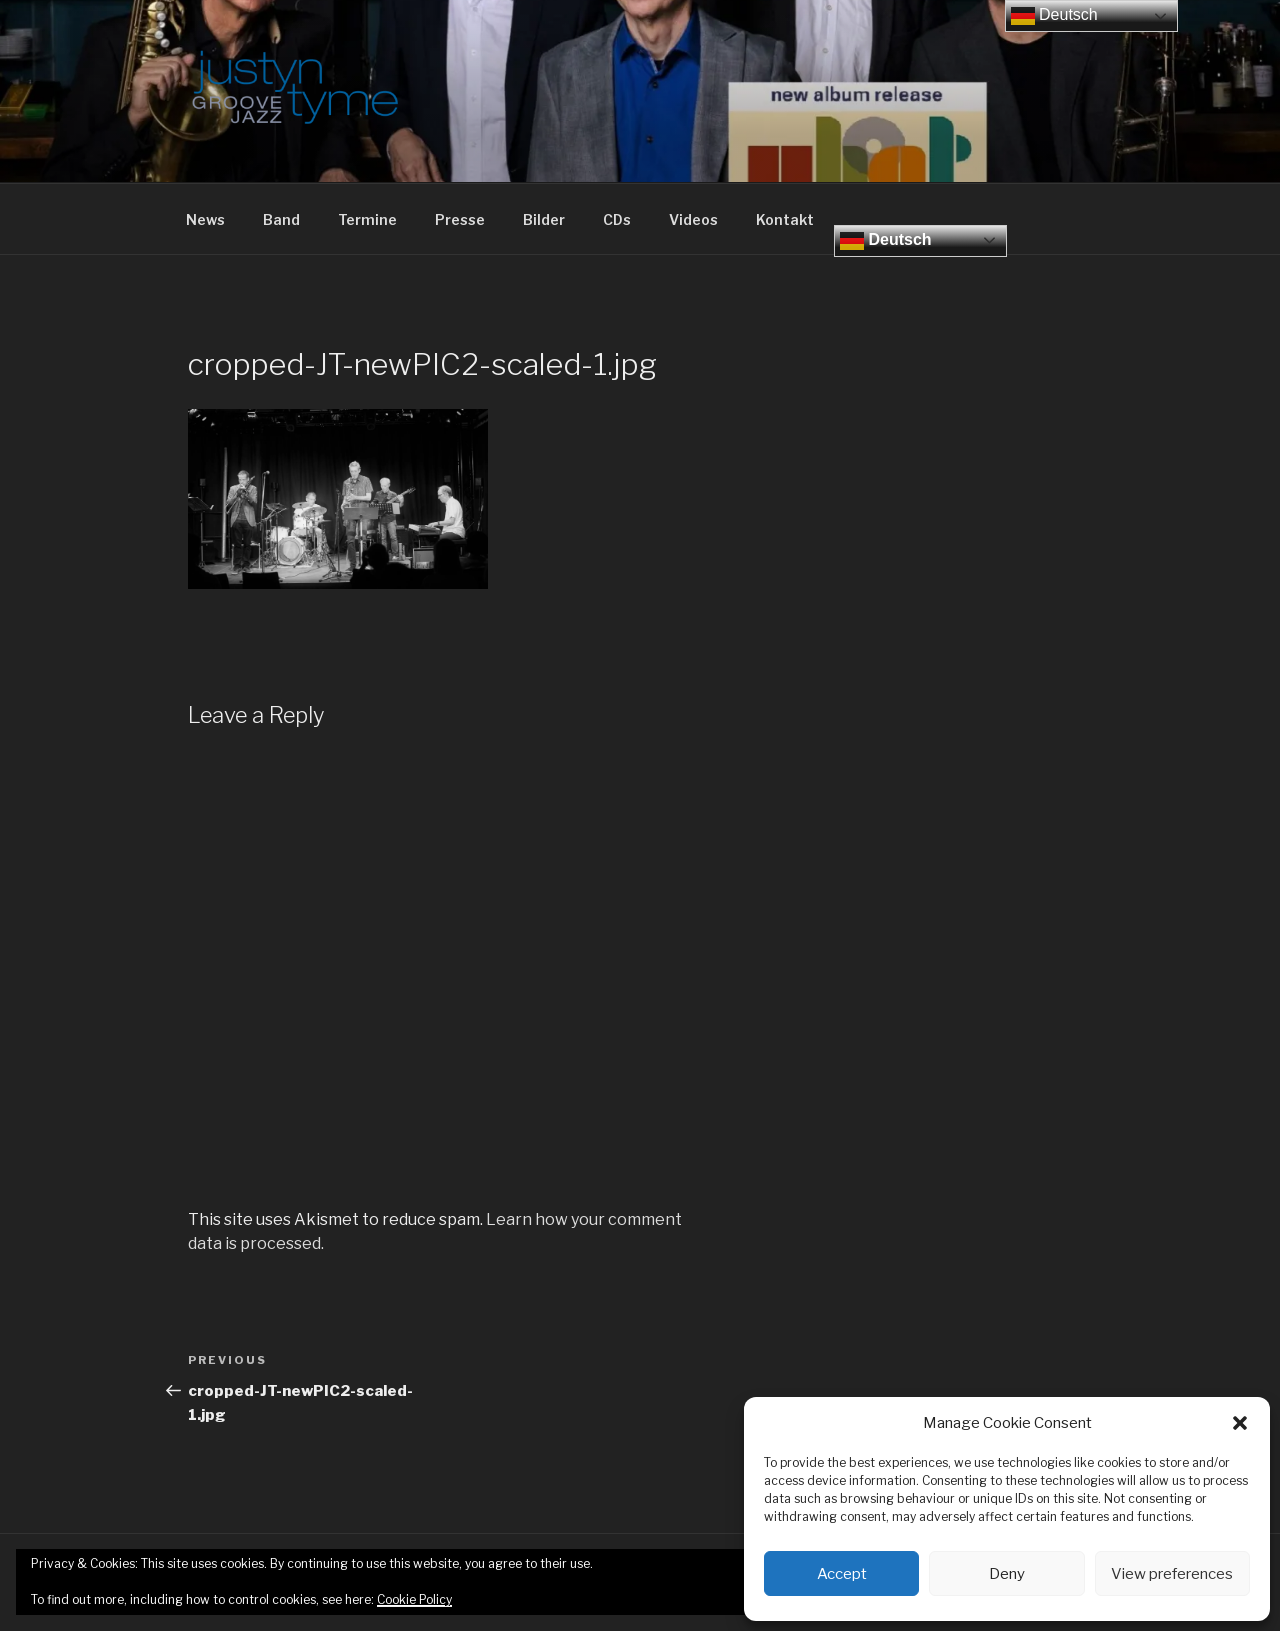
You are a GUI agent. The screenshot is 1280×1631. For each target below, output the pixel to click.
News (205, 219)
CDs (617, 219)
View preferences (1172, 1574)
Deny (1007, 1574)
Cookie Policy (414, 1599)
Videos (693, 219)
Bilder (544, 219)
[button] (1240, 1423)
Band (281, 219)
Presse (460, 219)
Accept (842, 1574)
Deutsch (886, 241)
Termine (367, 219)
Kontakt (785, 219)
